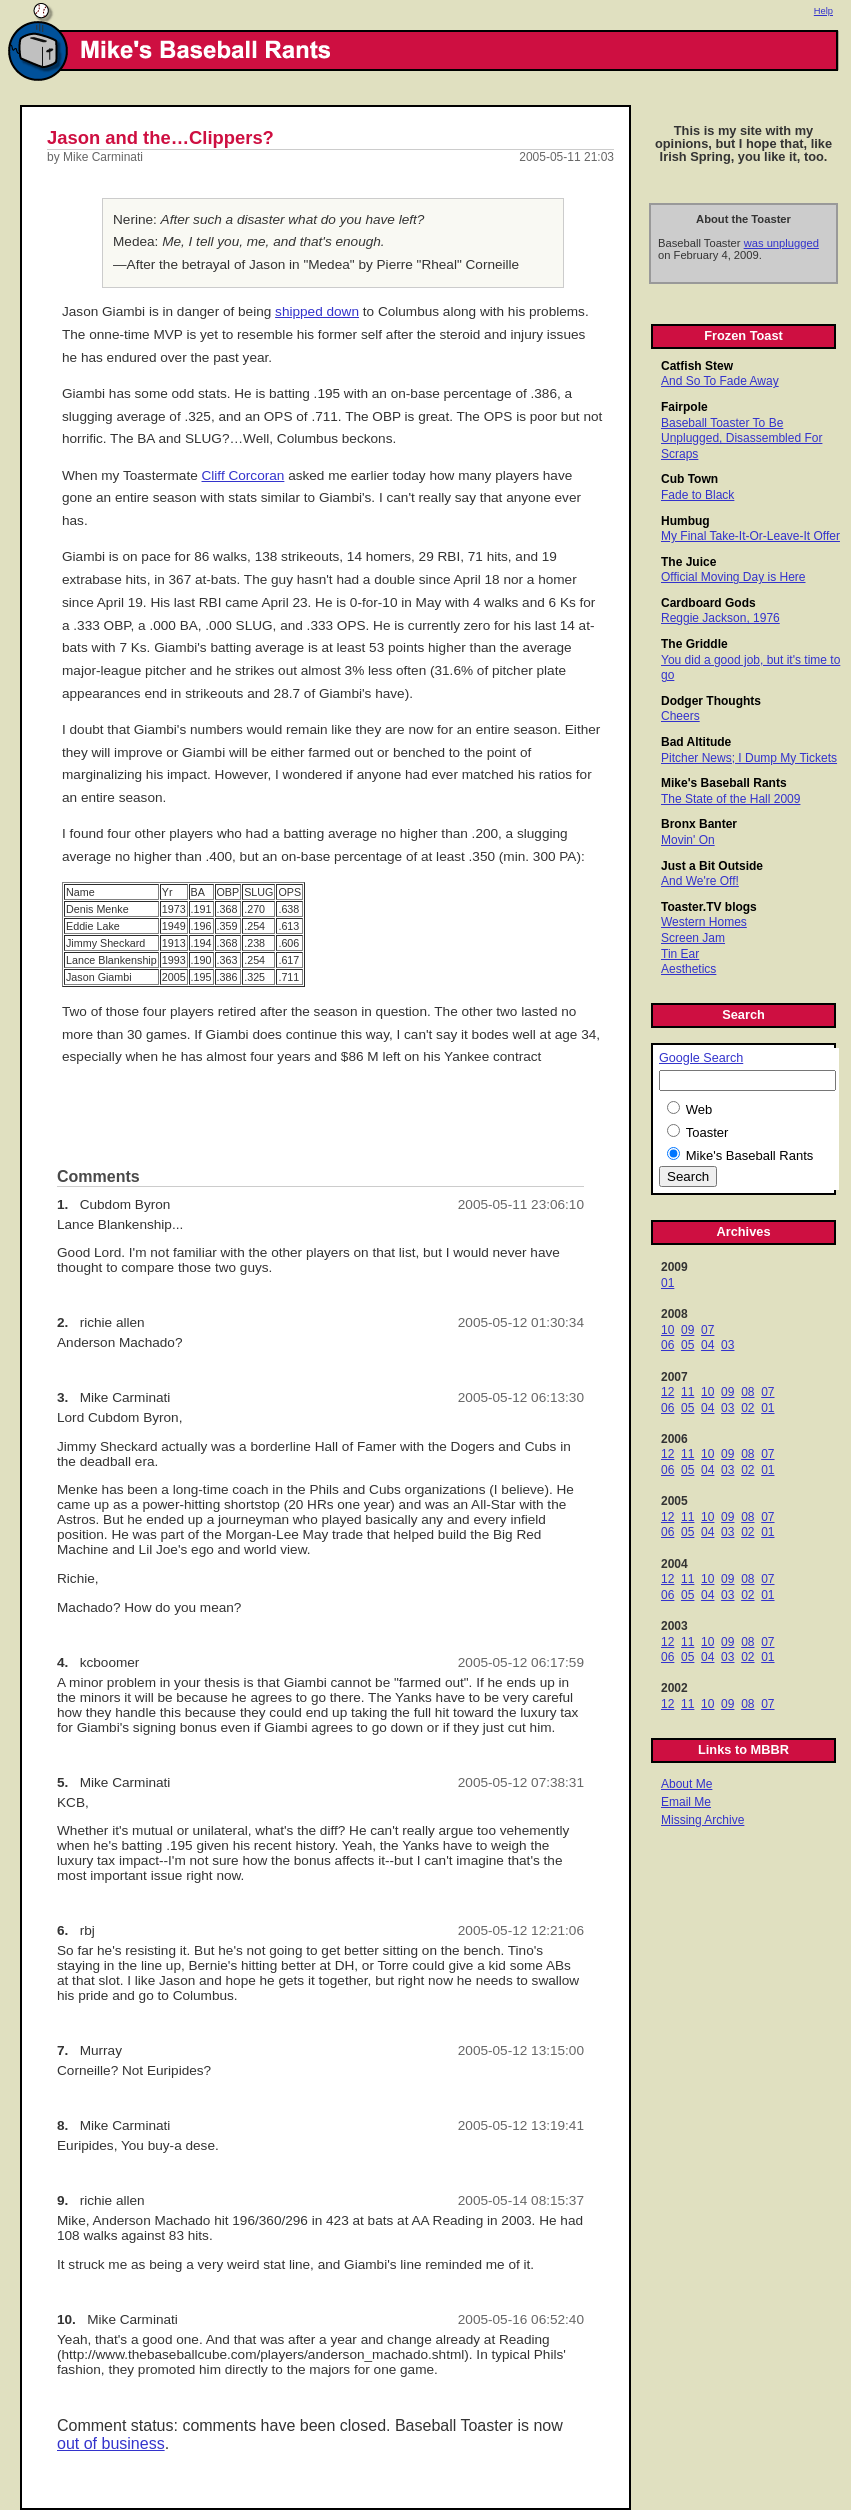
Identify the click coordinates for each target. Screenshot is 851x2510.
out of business (111, 2443)
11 (687, 1392)
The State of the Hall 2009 (730, 799)
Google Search (701, 1058)
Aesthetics (688, 969)
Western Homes (704, 922)
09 (687, 1330)
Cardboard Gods (708, 603)
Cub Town (689, 479)
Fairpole (684, 407)
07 (707, 1330)
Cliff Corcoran (243, 475)
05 (687, 1345)
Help (823, 11)
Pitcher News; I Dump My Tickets (749, 758)
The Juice (688, 562)
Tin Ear (680, 954)
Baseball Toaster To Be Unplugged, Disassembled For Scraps (741, 438)
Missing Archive (702, 1820)
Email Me (686, 1802)
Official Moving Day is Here (733, 577)
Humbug (685, 521)
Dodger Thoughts (711, 701)
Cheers (680, 716)
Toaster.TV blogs (709, 907)
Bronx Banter (699, 824)
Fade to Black (697, 495)
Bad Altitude (696, 742)
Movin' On (688, 840)
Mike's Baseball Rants (724, 783)
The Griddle (694, 644)
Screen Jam (693, 938)
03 (727, 1345)
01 (667, 1283)
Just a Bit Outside (712, 866)
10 (667, 1330)
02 (747, 1408)
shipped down (317, 311)
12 (667, 1392)
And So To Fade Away (720, 381)
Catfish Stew (697, 366)
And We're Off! (700, 881)
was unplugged (781, 243)
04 (707, 1345)
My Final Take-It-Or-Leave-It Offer (750, 536)
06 (667, 1345)
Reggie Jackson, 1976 (720, 618)
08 (747, 1392)
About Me (686, 1784)
